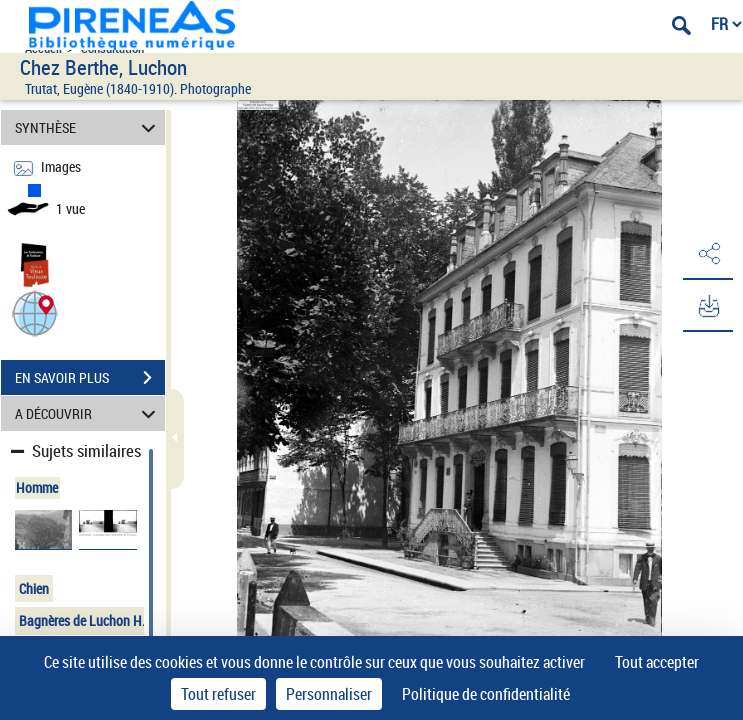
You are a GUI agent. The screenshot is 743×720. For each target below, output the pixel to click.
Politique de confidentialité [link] (486, 694)
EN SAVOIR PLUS (90, 378)
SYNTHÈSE (88, 127)
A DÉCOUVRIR (88, 413)
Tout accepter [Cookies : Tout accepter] (657, 662)
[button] (35, 312)
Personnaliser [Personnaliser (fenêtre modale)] (329, 694)
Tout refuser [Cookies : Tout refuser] (218, 694)
